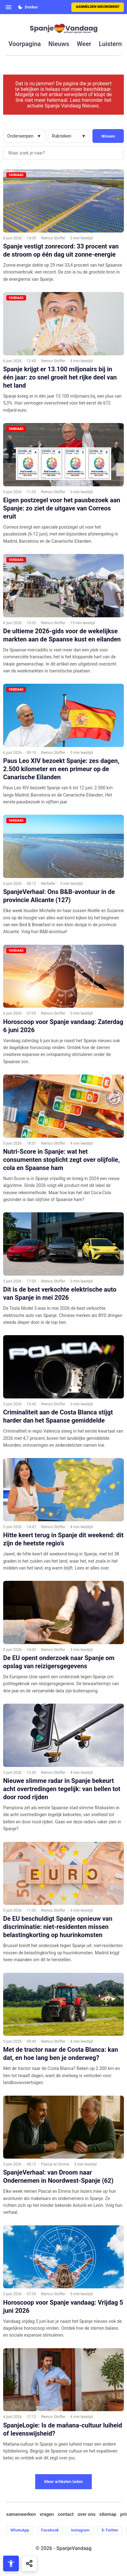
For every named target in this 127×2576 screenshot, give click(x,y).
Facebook (50, 2530)
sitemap (107, 2514)
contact (66, 2514)
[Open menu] (8, 7)
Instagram (80, 2530)
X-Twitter (110, 2530)
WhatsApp (19, 2530)
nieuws (58, 43)
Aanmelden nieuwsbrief (97, 7)
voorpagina (24, 43)
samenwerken (21, 2514)
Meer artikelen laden (63, 2481)
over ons (86, 2514)
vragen (47, 2514)
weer (84, 43)
